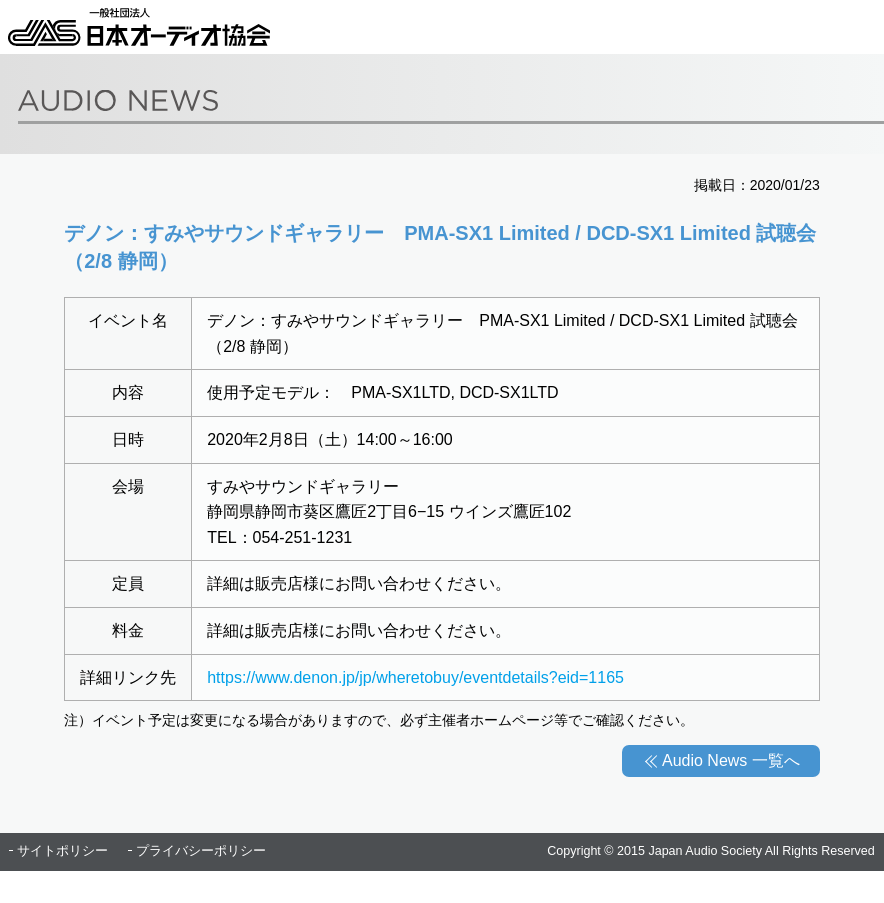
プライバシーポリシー (201, 851)
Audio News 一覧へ (731, 760)
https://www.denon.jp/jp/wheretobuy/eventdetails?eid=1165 (415, 677)
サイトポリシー (62, 851)
